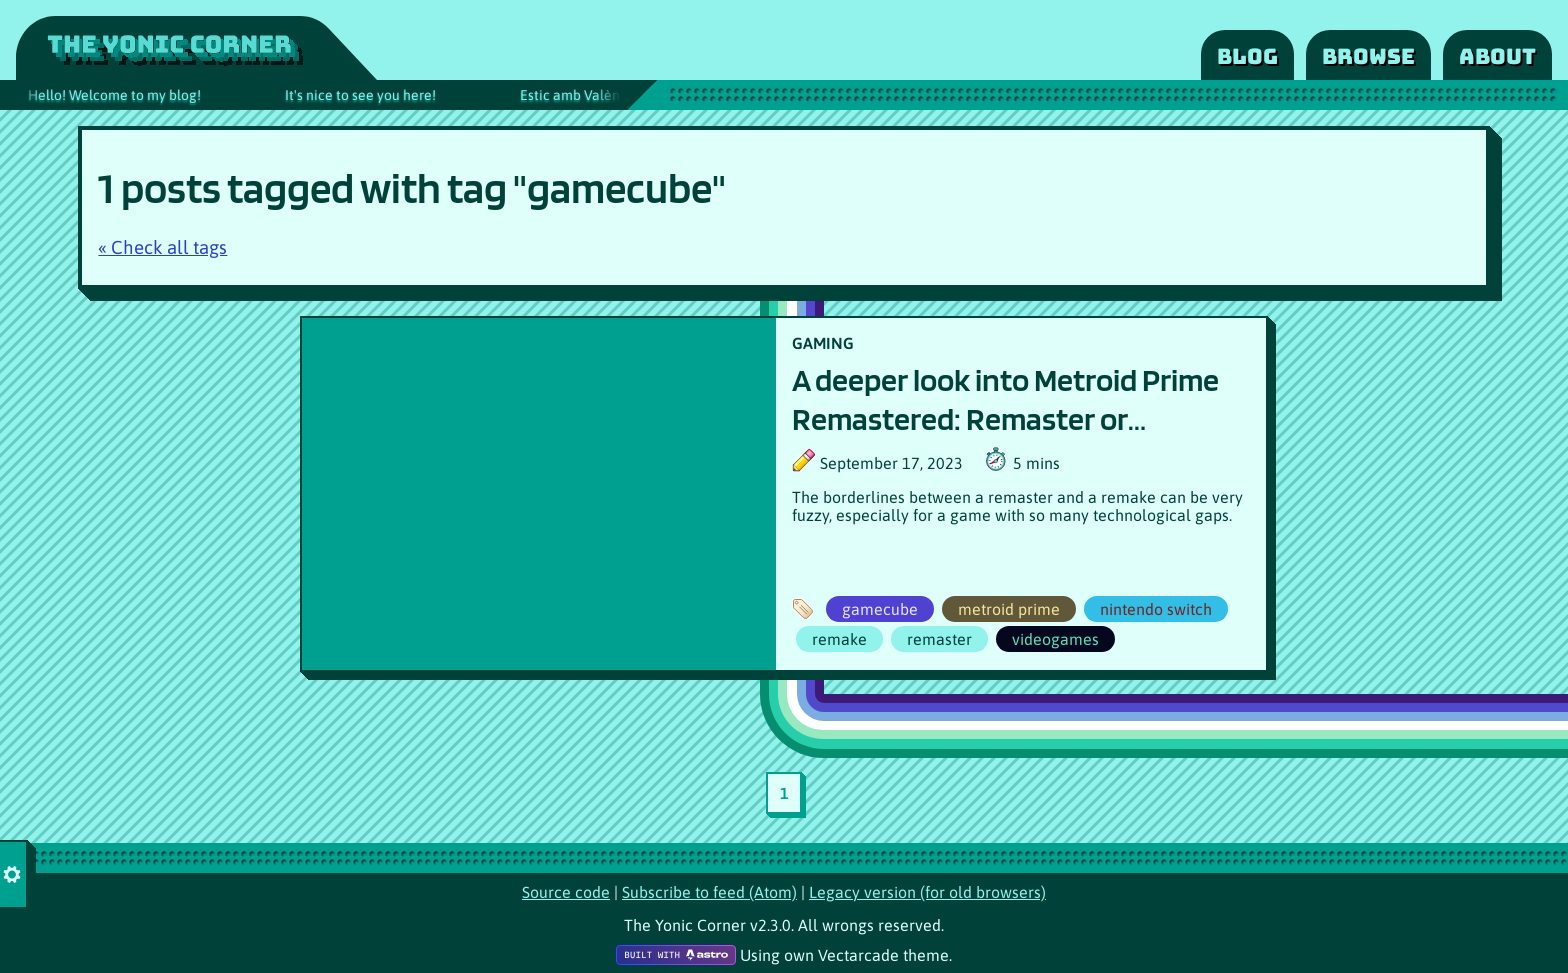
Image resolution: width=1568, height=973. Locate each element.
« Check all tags (162, 247)
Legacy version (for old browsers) (927, 892)
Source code (566, 892)
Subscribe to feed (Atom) (709, 892)
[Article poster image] (539, 494)
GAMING (823, 343)
